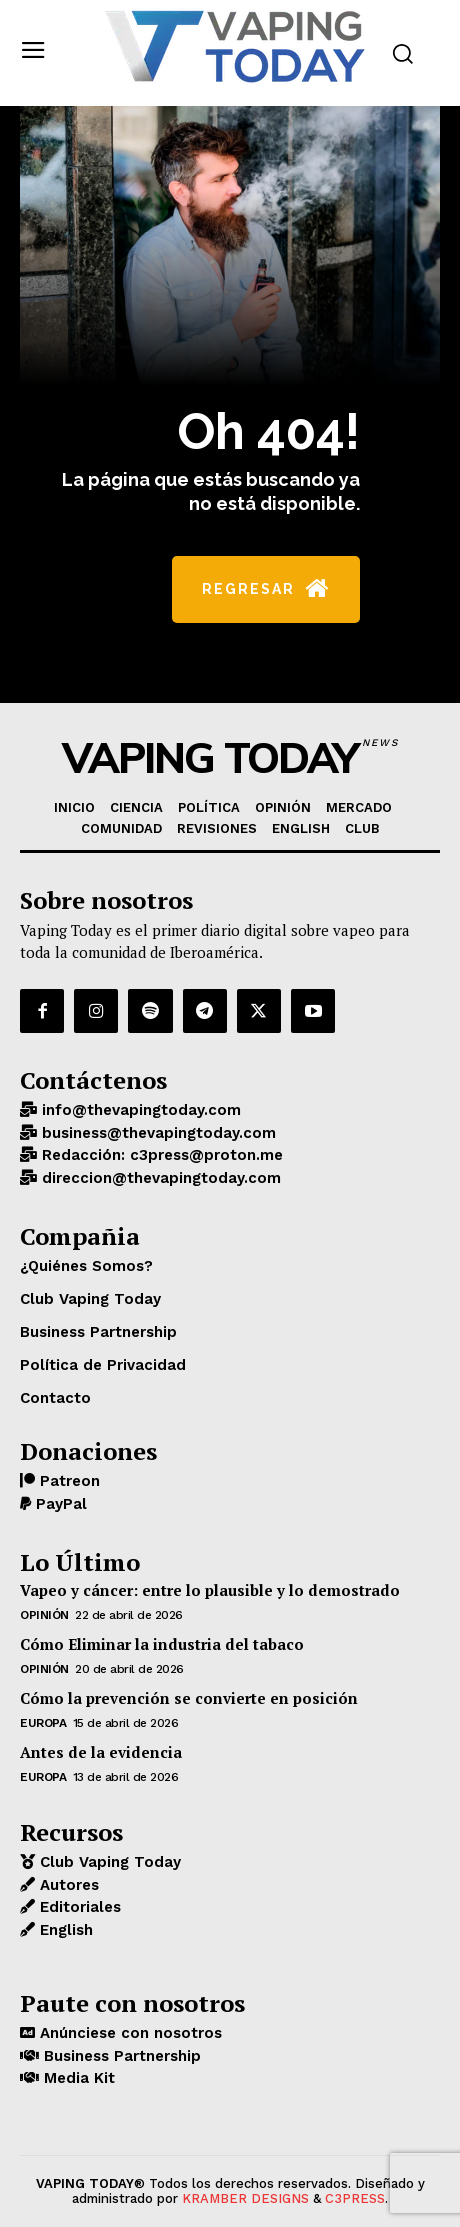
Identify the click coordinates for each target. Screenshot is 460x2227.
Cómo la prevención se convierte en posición (189, 1698)
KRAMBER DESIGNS (245, 2198)
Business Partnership (120, 2056)
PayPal (59, 1504)
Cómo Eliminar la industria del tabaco (162, 1644)
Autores (67, 1885)
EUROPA (43, 1723)
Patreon (67, 1481)
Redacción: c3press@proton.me (160, 1155)
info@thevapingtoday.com (139, 1110)
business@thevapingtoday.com (156, 1133)
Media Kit (77, 2078)
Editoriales (78, 1907)
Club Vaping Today (108, 1862)
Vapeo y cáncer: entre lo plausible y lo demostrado (210, 1590)
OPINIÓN (44, 1615)
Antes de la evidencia (101, 1752)
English (64, 1930)
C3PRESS (355, 2198)
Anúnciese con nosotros (128, 2033)
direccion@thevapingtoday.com (159, 1178)
